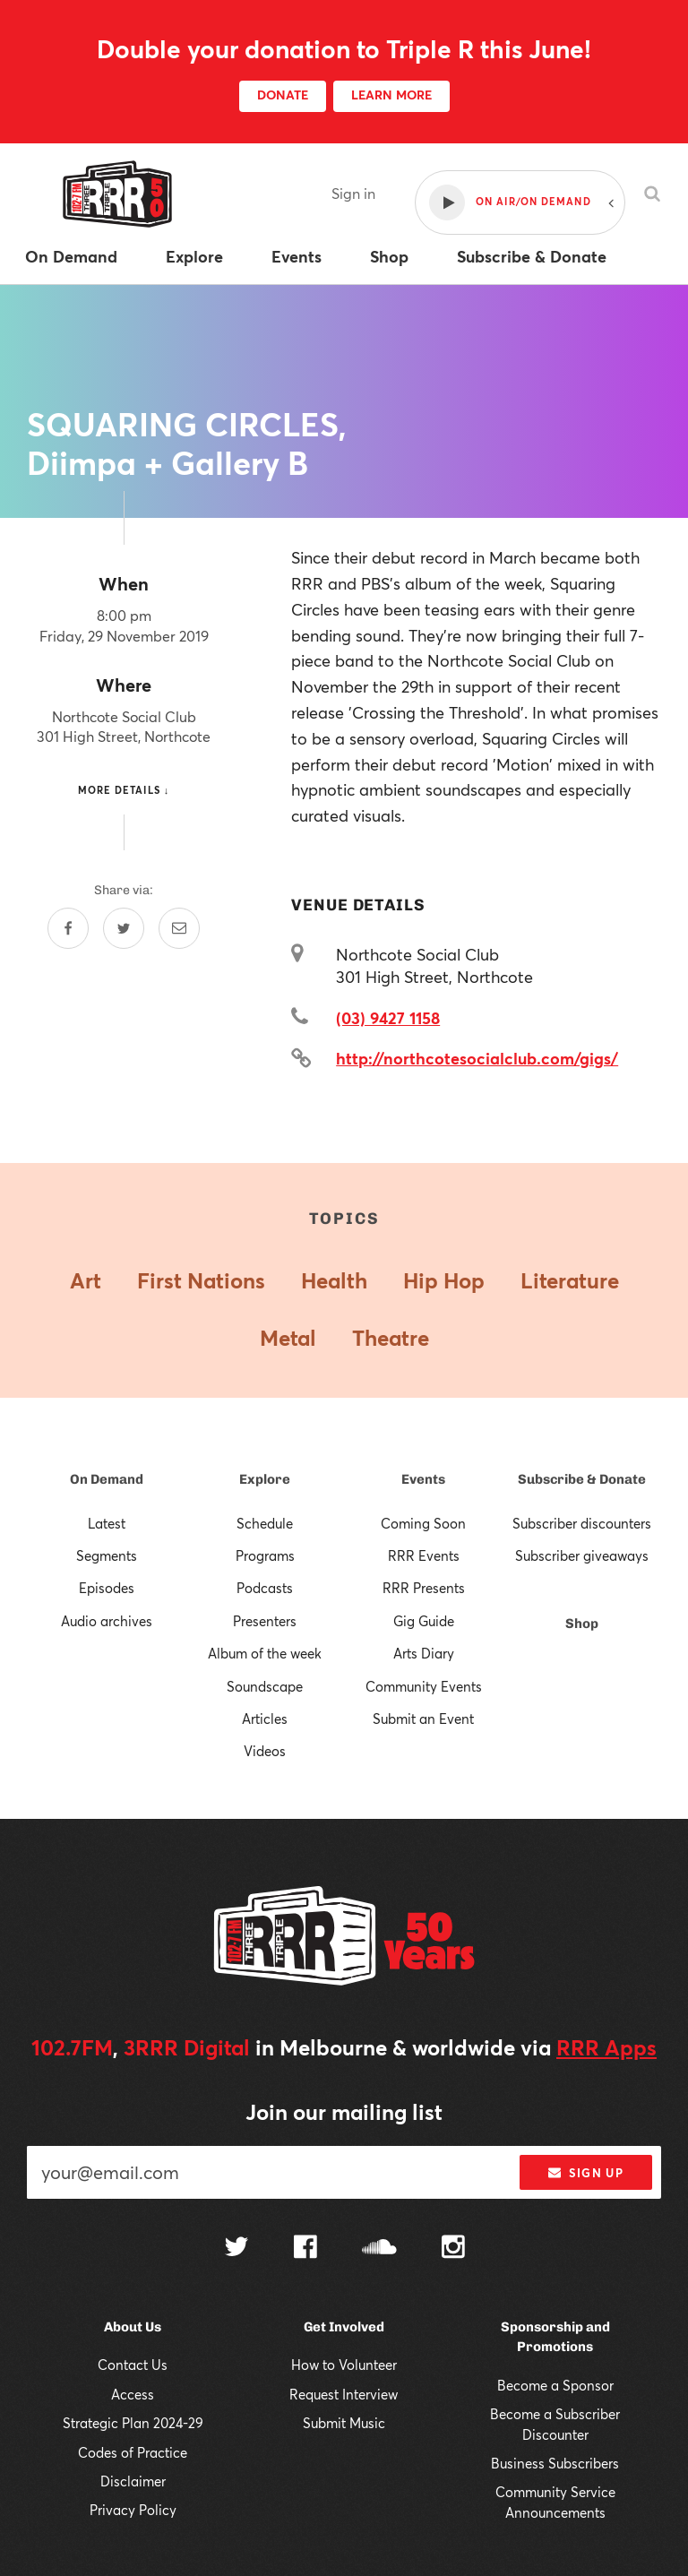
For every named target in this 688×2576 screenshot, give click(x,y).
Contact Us (133, 2365)
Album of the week (265, 1653)
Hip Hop (444, 1280)
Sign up (585, 2173)
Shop (581, 1623)
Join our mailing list (344, 2112)
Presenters (265, 1621)
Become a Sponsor (555, 2385)
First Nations (201, 1280)
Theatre (390, 1337)
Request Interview (343, 2394)
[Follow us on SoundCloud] (379, 2248)
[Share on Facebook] (68, 928)
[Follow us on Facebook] (305, 2249)
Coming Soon (423, 1523)
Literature (569, 1280)
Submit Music (344, 2423)
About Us (132, 2327)
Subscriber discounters (581, 1523)
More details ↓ (124, 790)
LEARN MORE (391, 94)
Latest (106, 1523)
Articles (265, 1718)
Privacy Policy (133, 2510)
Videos (265, 1751)
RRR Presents (424, 1588)
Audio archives (106, 1621)
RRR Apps (606, 2047)
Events (423, 1479)
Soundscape (265, 1686)
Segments (106, 1555)
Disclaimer (133, 2481)
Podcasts (264, 1588)
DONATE (282, 94)
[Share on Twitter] (123, 928)
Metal (288, 1337)
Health (334, 1280)
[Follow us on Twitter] (236, 2248)
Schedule (264, 1523)
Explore (264, 1479)
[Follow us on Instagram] (453, 2249)
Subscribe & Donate (582, 1479)
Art (85, 1280)
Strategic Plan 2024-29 (133, 2423)
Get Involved (344, 2327)
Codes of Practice (132, 2452)
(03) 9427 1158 (388, 1018)
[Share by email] (179, 928)
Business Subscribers (555, 2463)
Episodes (106, 1588)
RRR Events (424, 1555)
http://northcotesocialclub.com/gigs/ (477, 1058)
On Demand (106, 1479)
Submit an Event (423, 1718)
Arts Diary (423, 1653)
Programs (265, 1555)
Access (132, 2394)
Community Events (424, 1686)
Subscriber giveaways (582, 1555)
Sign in (353, 193)
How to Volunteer (344, 2365)
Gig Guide (423, 1621)
